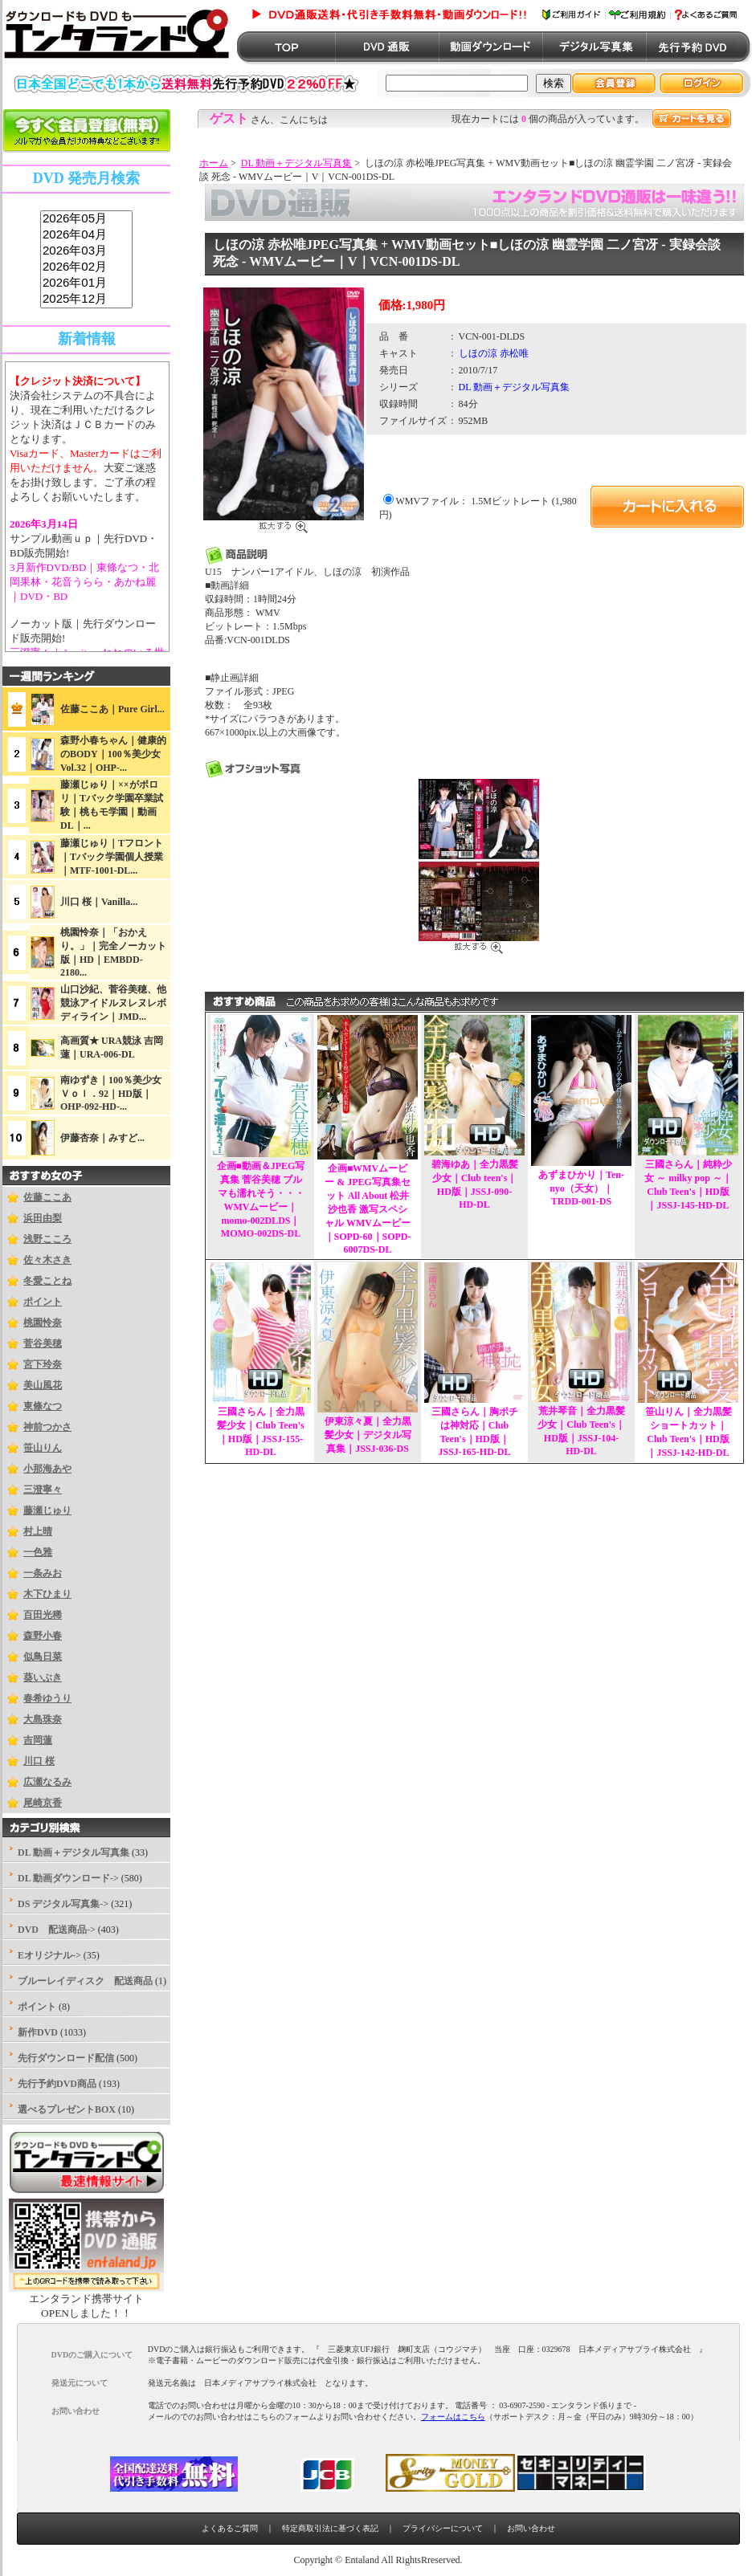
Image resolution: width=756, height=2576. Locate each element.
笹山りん (42, 1447)
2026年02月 (86, 267)
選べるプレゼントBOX (67, 2109)
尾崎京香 (42, 1802)
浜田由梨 (42, 1218)
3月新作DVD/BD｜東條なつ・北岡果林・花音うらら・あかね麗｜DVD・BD (84, 581)
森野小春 (42, 1635)
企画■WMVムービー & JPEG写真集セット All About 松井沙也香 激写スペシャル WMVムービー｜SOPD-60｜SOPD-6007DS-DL (368, 1209)
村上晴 (37, 1531)
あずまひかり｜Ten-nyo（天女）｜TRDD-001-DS (581, 1188)
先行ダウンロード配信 (66, 2058)
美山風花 (42, 1385)
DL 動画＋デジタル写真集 (297, 163)
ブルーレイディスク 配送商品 (85, 1981)
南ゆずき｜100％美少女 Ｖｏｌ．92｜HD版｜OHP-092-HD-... (115, 1093)
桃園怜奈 (42, 1322)
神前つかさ (47, 1427)
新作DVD (38, 2032)
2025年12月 (86, 299)
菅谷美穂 (42, 1343)
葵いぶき (42, 1677)
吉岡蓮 (37, 1740)
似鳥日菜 (42, 1656)
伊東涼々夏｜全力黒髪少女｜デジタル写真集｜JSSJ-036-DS (368, 1435)
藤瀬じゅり (47, 1510)
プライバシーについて (443, 2528)
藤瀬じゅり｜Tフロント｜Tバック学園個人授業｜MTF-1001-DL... (111, 857)
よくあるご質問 (230, 2528)
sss (86, 259)
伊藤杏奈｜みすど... (102, 1137)
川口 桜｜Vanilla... (98, 901)
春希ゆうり (47, 1698)
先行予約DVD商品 (57, 2083)
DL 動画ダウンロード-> (68, 1878)
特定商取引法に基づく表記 (330, 2528)
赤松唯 (514, 353)
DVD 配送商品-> (57, 1929)
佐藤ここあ (47, 1197)
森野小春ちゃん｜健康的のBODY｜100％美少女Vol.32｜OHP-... (113, 754)
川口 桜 (39, 1761)
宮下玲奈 (42, 1364)
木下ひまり (47, 1594)
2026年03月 (86, 251)
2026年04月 (86, 235)
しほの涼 (478, 353)
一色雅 (37, 1552)
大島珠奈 (42, 1719)
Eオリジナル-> (49, 1955)
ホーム (213, 163)
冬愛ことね (47, 1280)
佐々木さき (47, 1260)
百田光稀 (42, 1614)
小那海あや (47, 1468)
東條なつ (42, 1406)
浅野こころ (47, 1239)
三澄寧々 (42, 1489)
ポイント (42, 1301)
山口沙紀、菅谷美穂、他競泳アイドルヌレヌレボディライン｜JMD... (113, 1003)
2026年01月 (86, 283)
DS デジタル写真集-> (63, 1904)
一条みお (42, 1573)
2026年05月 (86, 219)
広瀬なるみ (47, 1781)
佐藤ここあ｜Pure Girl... (112, 709)
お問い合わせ (531, 2528)
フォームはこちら (453, 2416)
